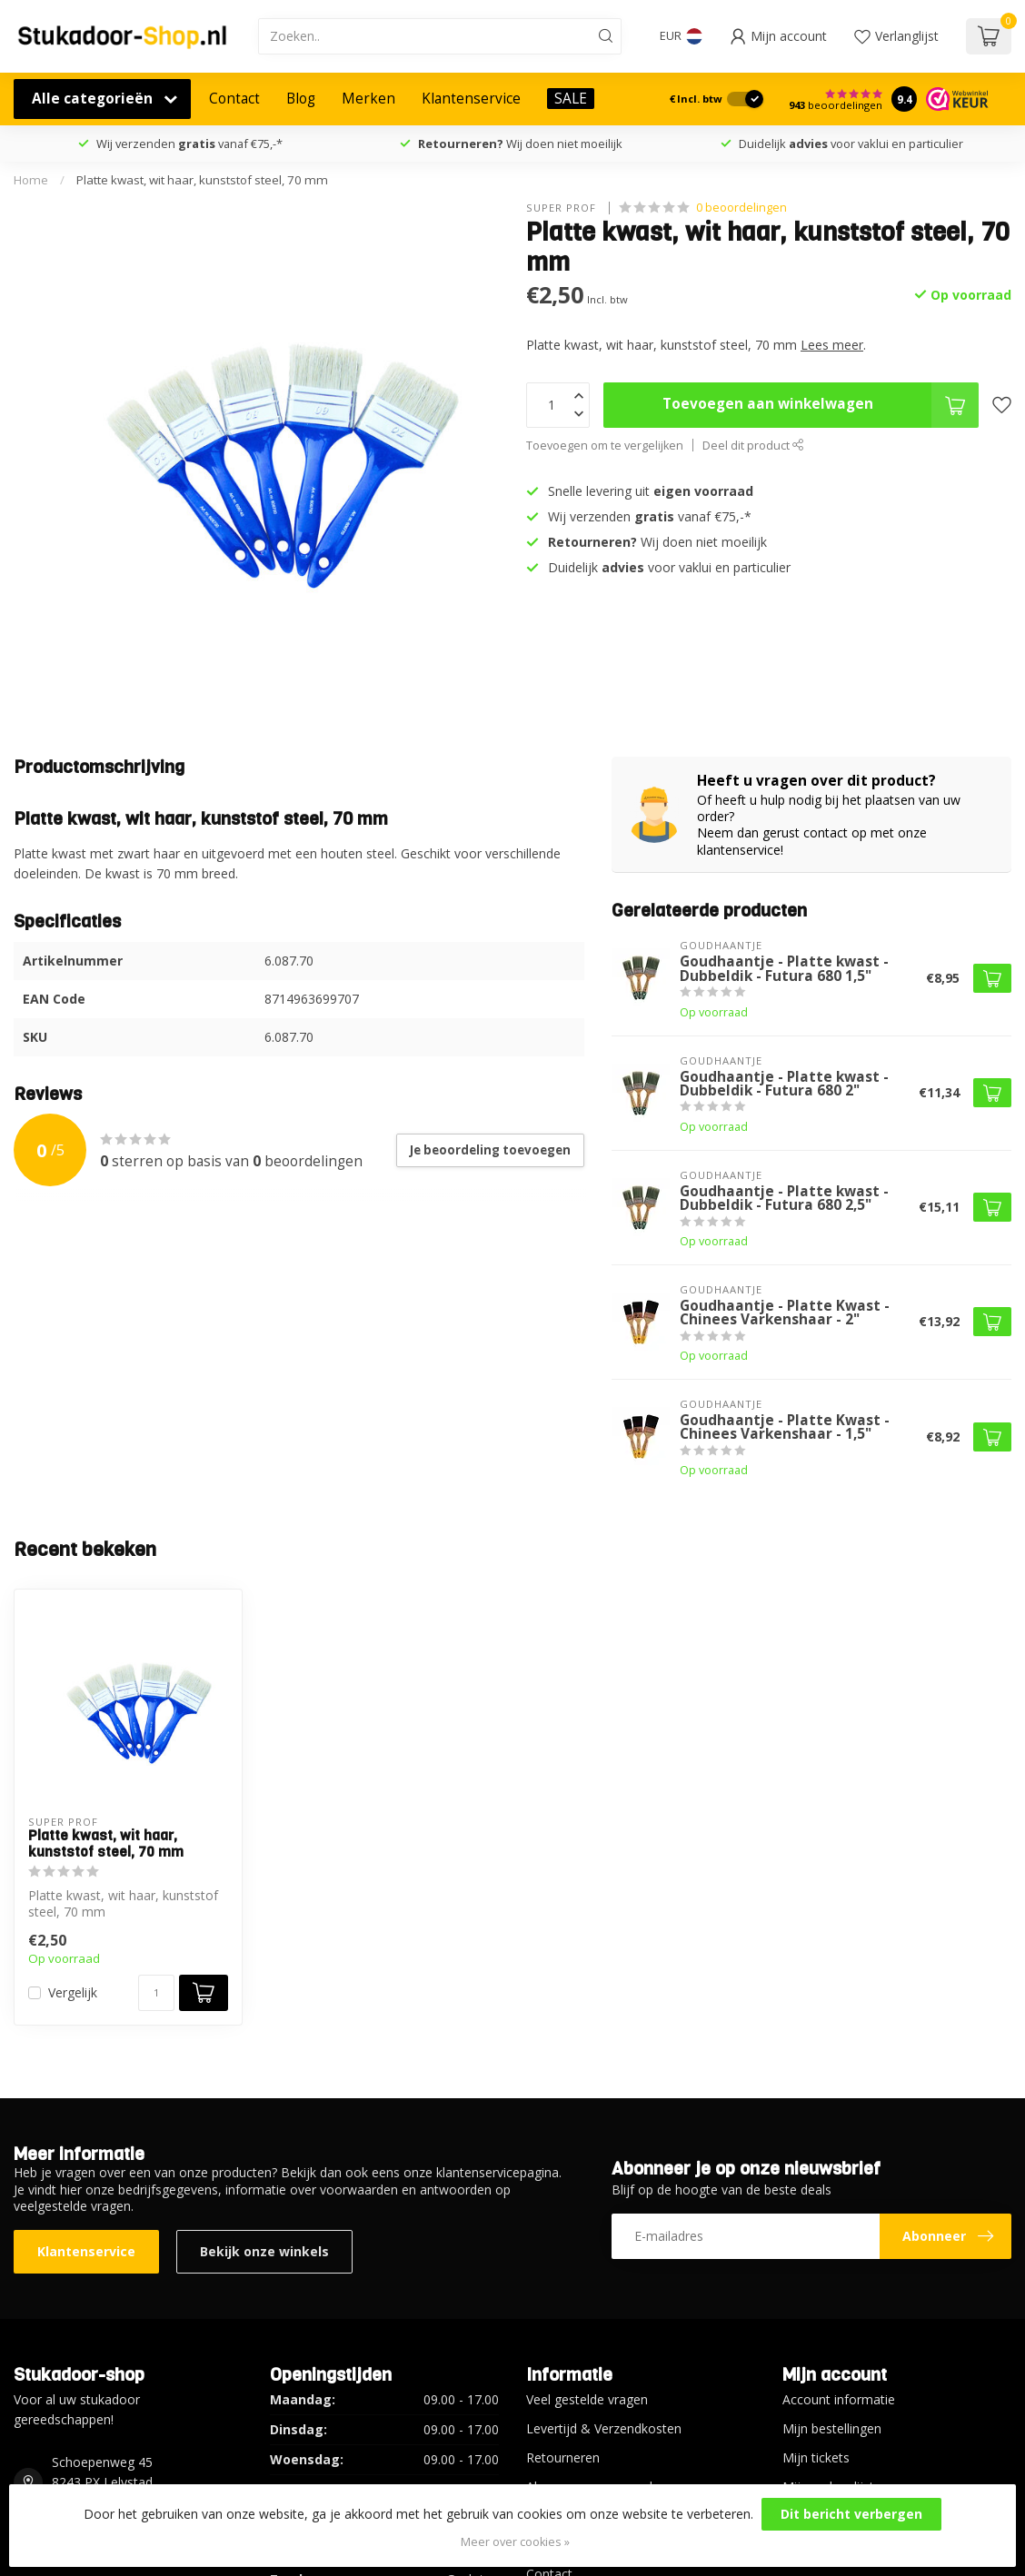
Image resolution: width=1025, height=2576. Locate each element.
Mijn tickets (816, 2457)
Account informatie (838, 2399)
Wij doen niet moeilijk (520, 143)
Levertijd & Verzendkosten (604, 2428)
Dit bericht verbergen (851, 2513)
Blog (300, 98)
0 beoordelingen (741, 207)
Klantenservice (471, 98)
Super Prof (563, 208)
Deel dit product (753, 445)
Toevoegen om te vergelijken (604, 445)
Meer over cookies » (515, 2542)
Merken (368, 98)
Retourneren (563, 2457)
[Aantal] (156, 1993)
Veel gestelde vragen (587, 2399)
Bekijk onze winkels (264, 2251)
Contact (234, 98)
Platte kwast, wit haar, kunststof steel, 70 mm (202, 180)
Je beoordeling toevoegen (490, 1150)
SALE (570, 98)
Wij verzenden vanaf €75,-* (189, 143)
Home (31, 180)
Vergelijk (72, 1992)
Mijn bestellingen (831, 2428)
